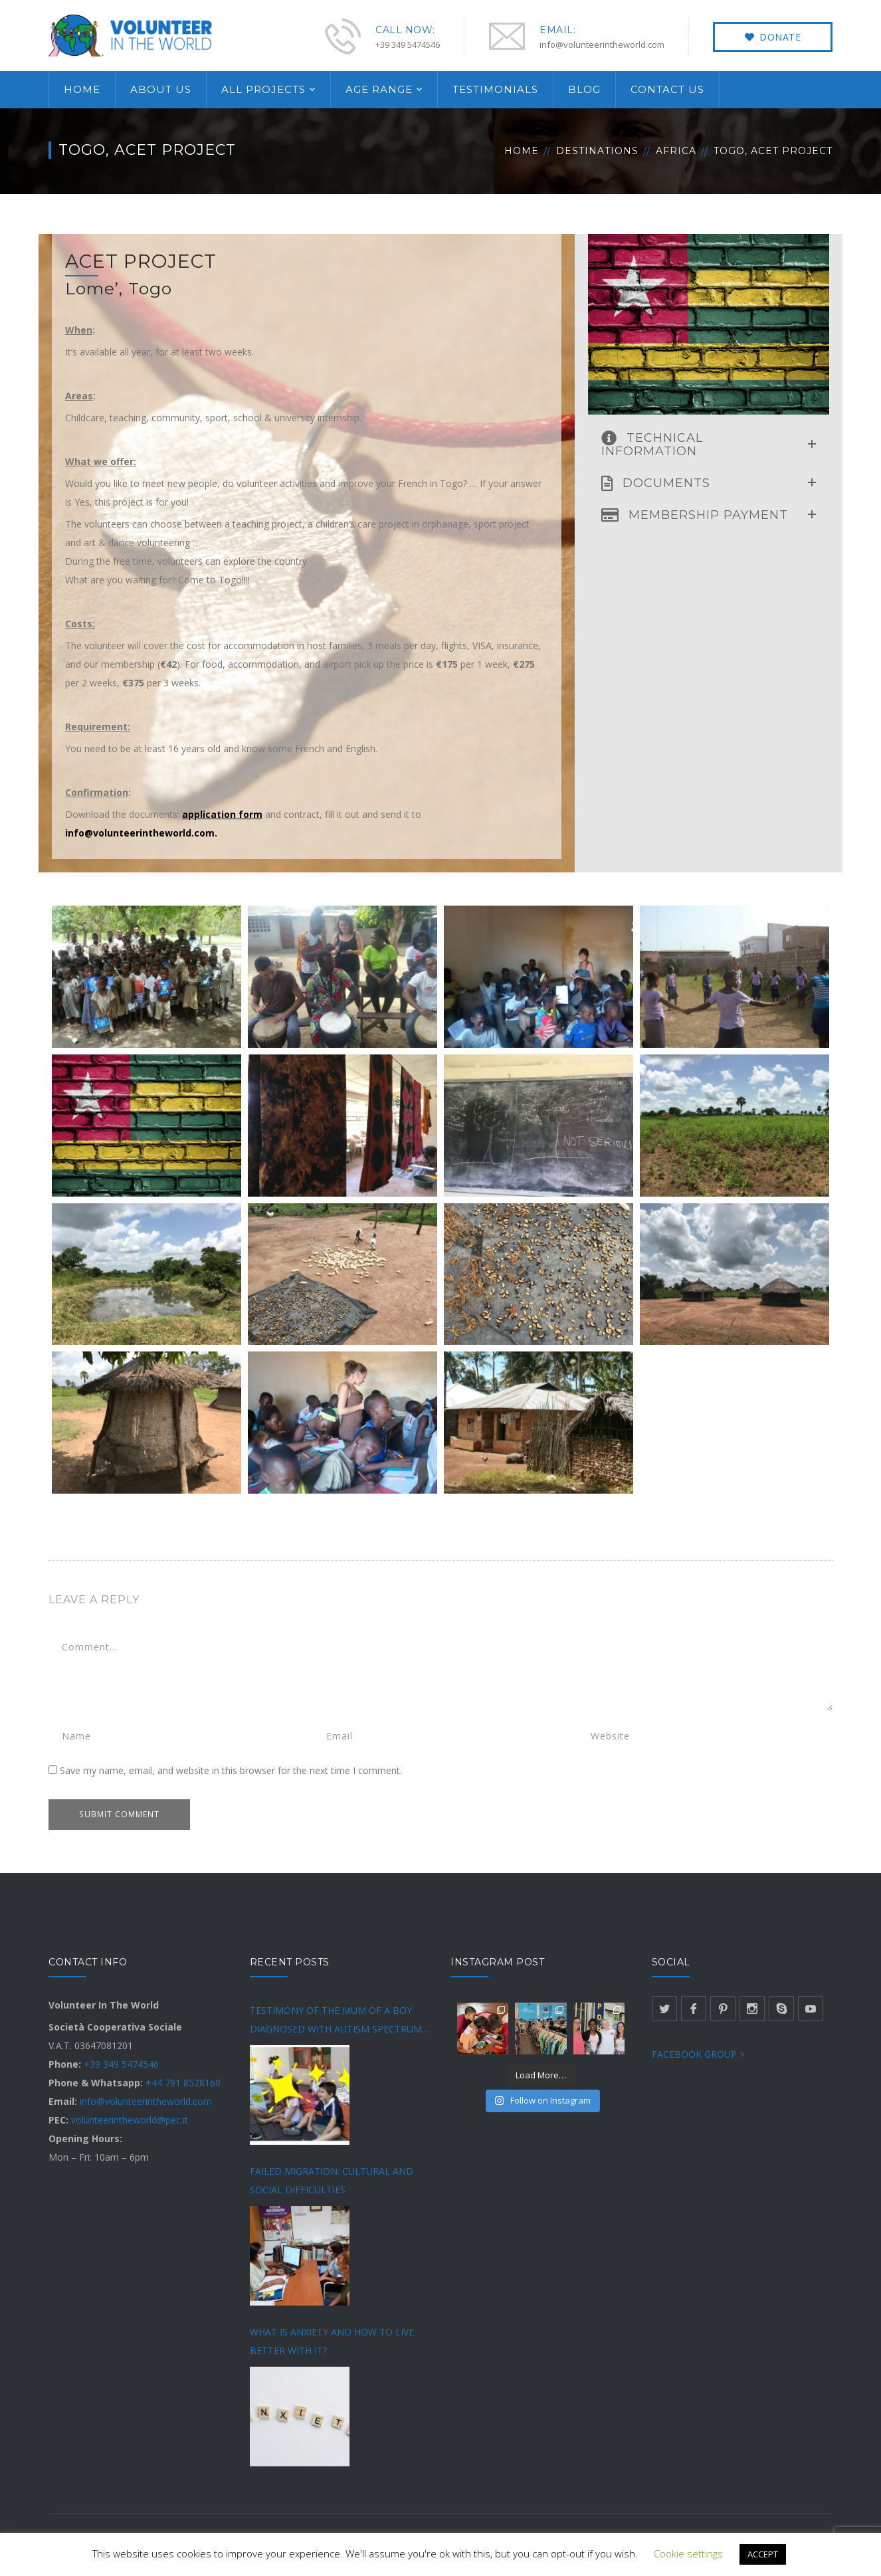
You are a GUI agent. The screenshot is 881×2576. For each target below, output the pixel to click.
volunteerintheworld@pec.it (129, 2120)
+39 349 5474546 (121, 2064)
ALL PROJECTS (263, 89)
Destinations (597, 151)
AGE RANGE (379, 89)
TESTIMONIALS (495, 89)
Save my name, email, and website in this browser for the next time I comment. (231, 1770)
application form (222, 814)
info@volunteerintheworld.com (146, 2101)
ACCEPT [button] (762, 2554)
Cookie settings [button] (688, 2553)
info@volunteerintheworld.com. (141, 833)
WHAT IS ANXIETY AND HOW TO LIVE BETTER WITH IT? (332, 2341)
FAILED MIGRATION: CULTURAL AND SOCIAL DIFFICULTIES (331, 2180)
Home (521, 151)
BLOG (584, 89)
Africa (676, 151)
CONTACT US (667, 89)
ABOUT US (160, 89)
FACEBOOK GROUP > (698, 2054)
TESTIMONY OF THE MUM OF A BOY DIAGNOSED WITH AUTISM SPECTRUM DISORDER (336, 2021)
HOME (82, 89)
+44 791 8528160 (183, 2082)
